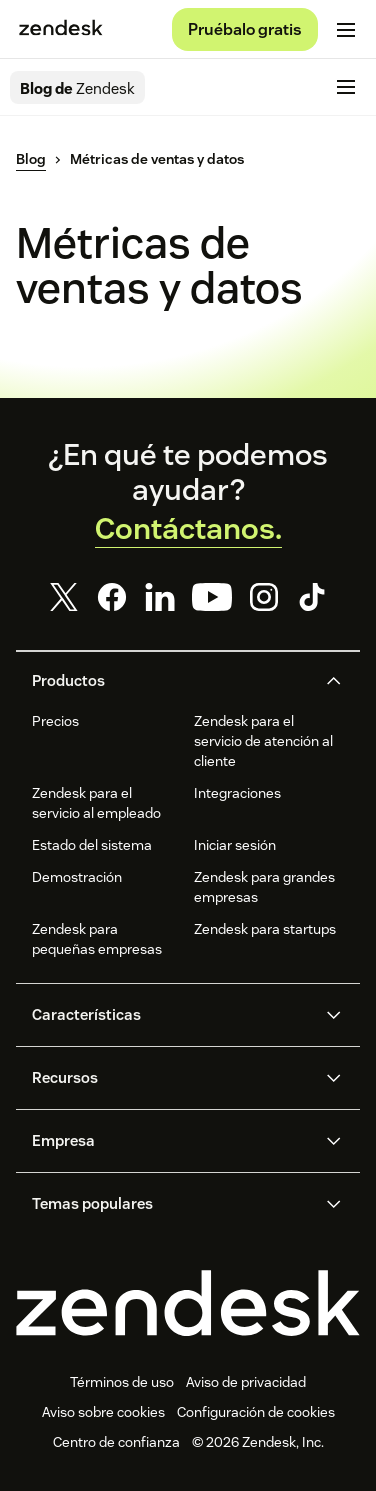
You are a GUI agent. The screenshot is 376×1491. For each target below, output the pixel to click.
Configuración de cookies (256, 1412)
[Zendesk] (188, 1303)
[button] (171, 681)
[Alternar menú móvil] (346, 30)
